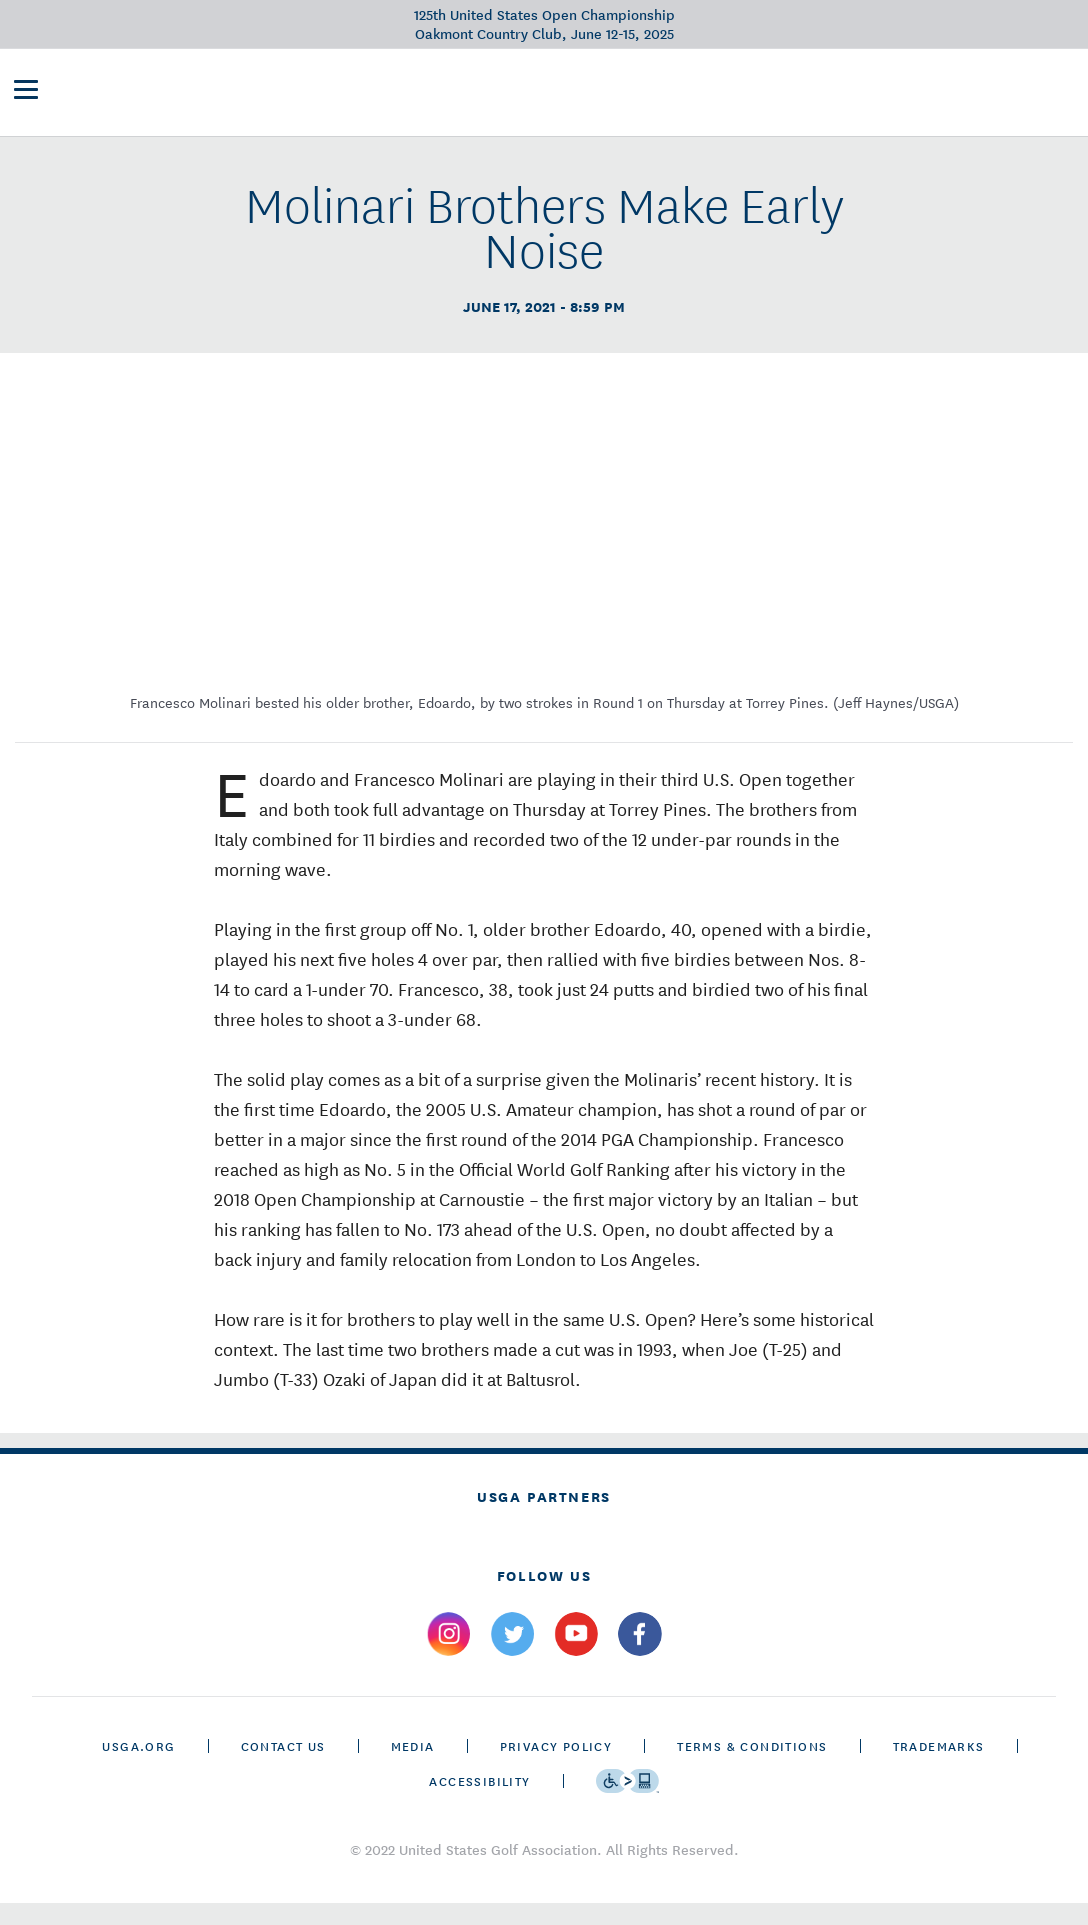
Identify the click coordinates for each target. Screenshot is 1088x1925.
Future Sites (560, 96)
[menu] (26, 98)
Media (413, 1767)
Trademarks (939, 1767)
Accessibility (479, 1802)
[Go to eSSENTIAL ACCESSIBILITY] (627, 1803)
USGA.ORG (138, 1767)
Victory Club (441, 96)
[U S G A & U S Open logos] (190, 96)
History (659, 96)
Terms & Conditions (752, 1767)
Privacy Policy (556, 1767)
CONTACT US (283, 1767)
